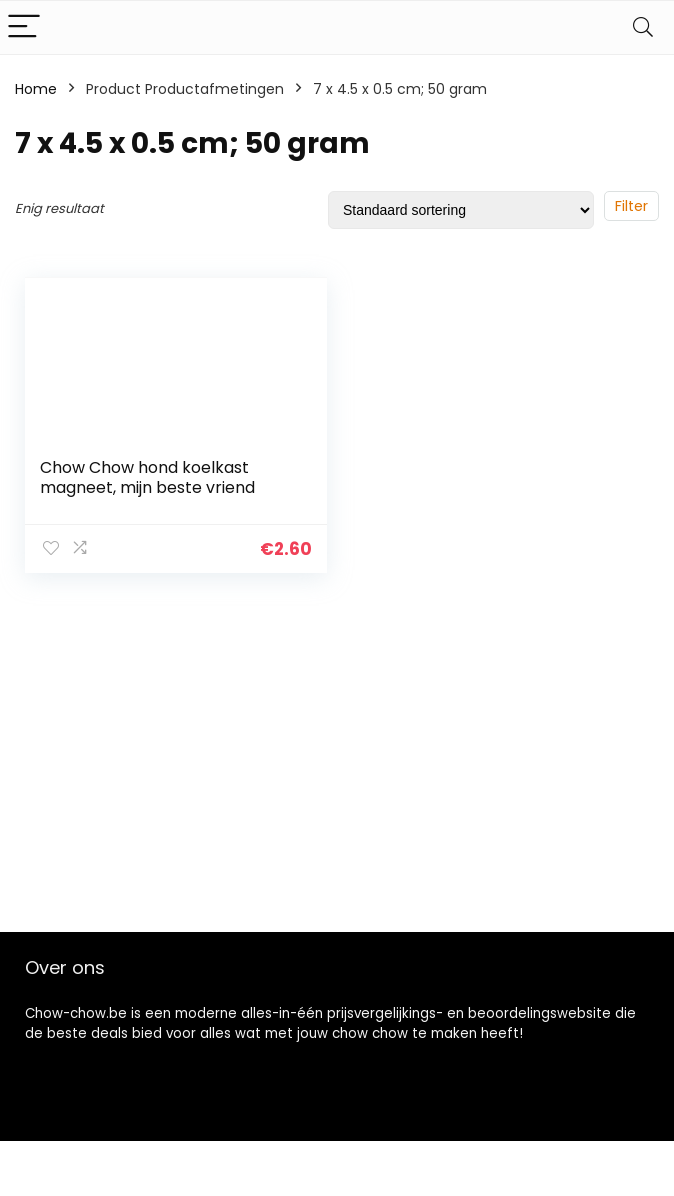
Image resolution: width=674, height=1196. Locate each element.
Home (36, 89)
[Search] (643, 27)
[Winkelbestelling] (461, 210)
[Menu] (24, 27)
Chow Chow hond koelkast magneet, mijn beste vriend (147, 477)
